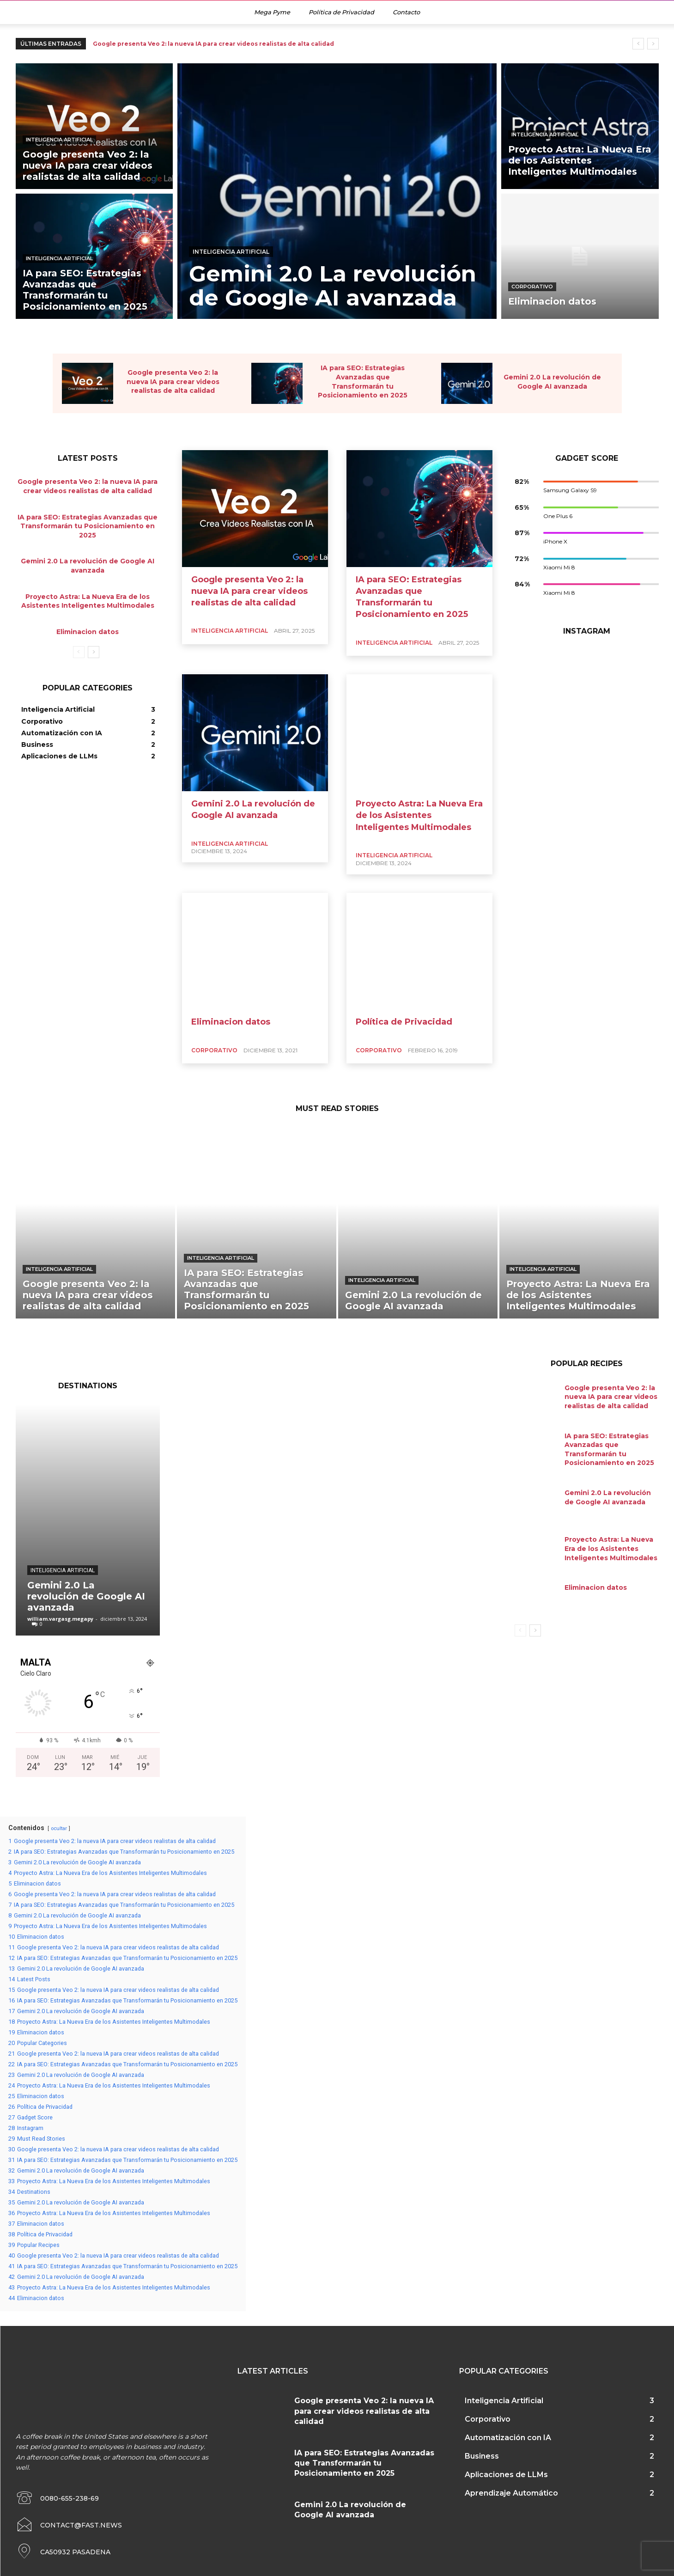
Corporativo (532, 286)
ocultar (59, 1828)
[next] (653, 43)
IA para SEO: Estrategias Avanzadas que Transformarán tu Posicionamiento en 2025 (88, 526)
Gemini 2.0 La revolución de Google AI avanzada (86, 1596)
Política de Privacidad (404, 1022)
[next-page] (93, 652)
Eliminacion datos (87, 631)
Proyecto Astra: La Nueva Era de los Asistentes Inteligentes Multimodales (419, 815)
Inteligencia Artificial (59, 139)
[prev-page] (79, 652)
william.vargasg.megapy (60, 1618)
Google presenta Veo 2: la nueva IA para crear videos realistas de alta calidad (213, 43)
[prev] (638, 43)
